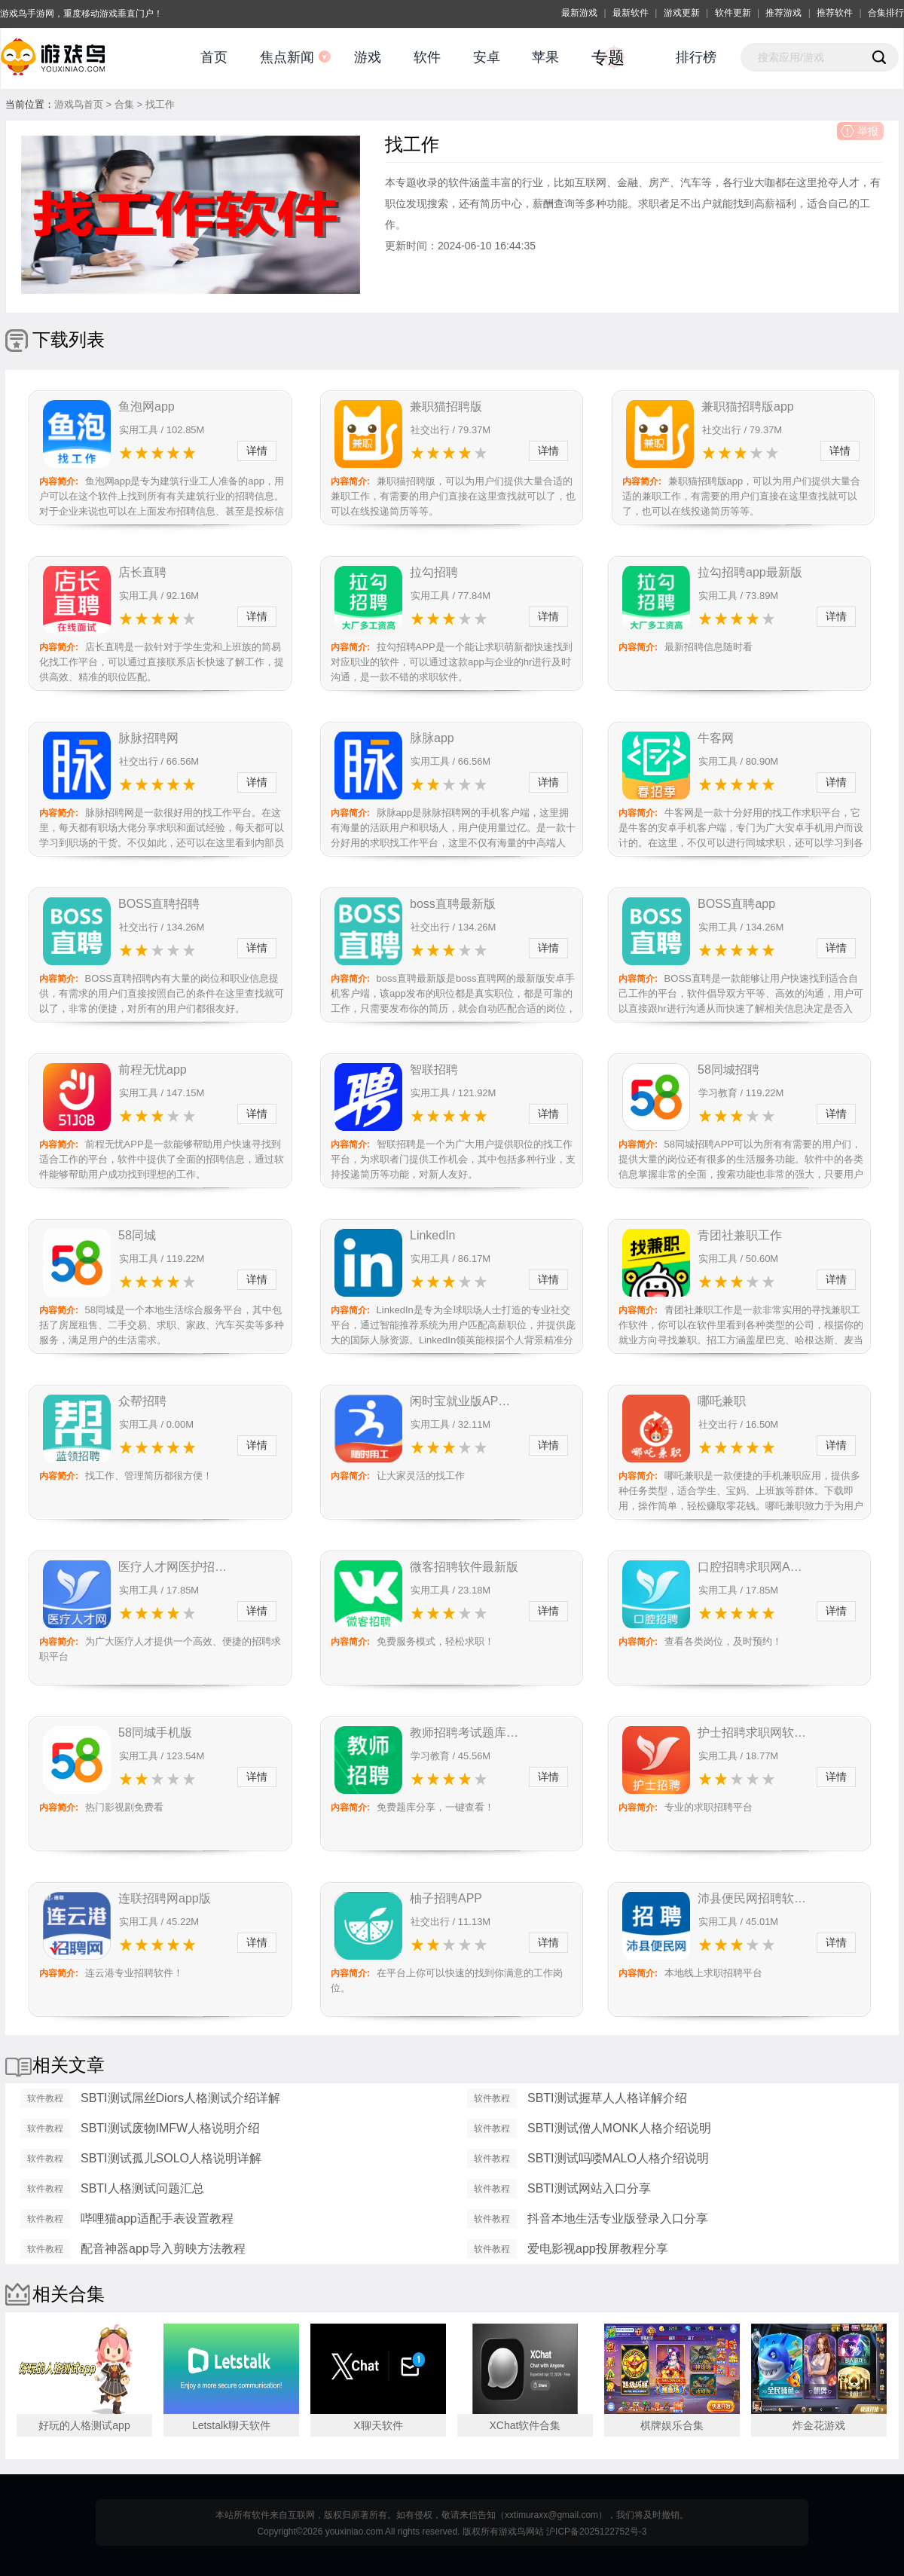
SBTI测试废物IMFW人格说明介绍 (170, 2128)
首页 (214, 57)
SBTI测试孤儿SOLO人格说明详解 (171, 2158)
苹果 (545, 57)
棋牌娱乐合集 (672, 2425)
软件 (427, 57)
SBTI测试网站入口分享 (589, 2188)
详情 (256, 451)
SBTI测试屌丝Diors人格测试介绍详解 (180, 2098)
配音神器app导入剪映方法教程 (163, 2248)
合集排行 (886, 13)
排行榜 (696, 57)
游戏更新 (682, 13)
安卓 (486, 57)
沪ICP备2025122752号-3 (596, 2531)
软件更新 (733, 13)
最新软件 (630, 13)
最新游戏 (579, 13)
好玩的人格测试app (84, 2425)
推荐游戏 (783, 13)
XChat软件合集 (525, 2425)
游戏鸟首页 (78, 104)
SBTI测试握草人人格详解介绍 (607, 2098)
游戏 (367, 57)
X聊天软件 (377, 2425)
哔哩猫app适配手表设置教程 (157, 2218)
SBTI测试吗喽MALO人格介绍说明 (618, 2158)
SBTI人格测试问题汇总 (142, 2188)
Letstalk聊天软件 (231, 2425)
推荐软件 (835, 13)
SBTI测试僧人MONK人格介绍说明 (619, 2128)
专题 (608, 57)
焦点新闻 (287, 57)
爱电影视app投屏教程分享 (597, 2248)
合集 (124, 104)
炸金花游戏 (819, 2425)
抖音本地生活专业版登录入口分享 (617, 2218)
